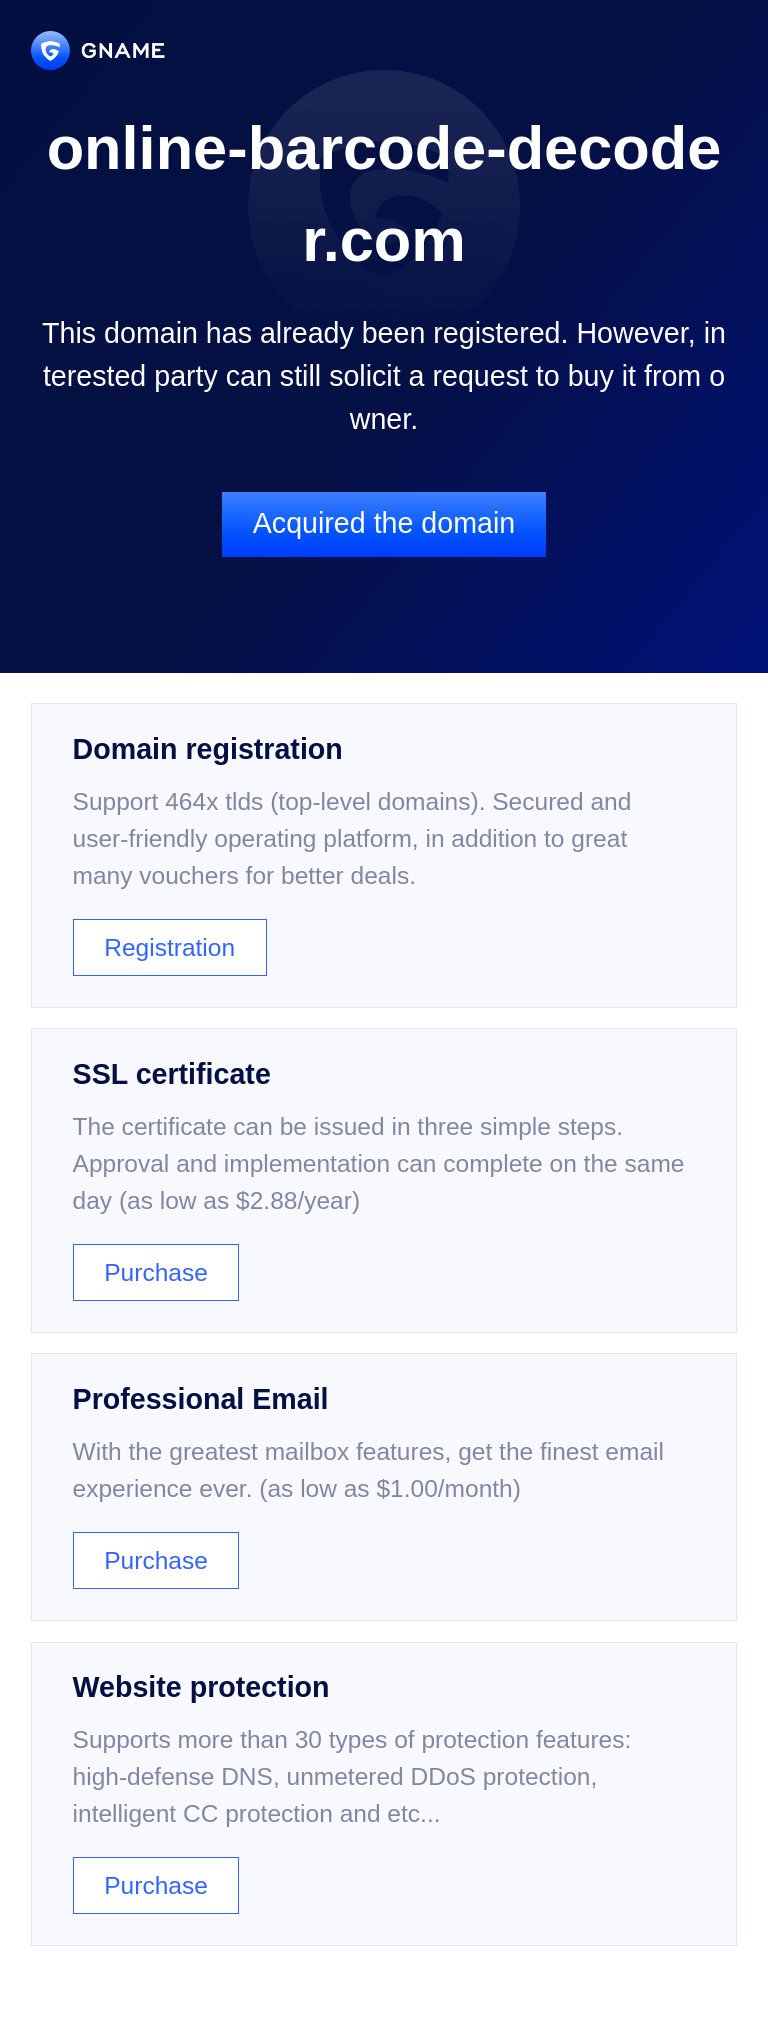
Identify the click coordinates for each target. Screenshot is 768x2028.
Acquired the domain (384, 523)
